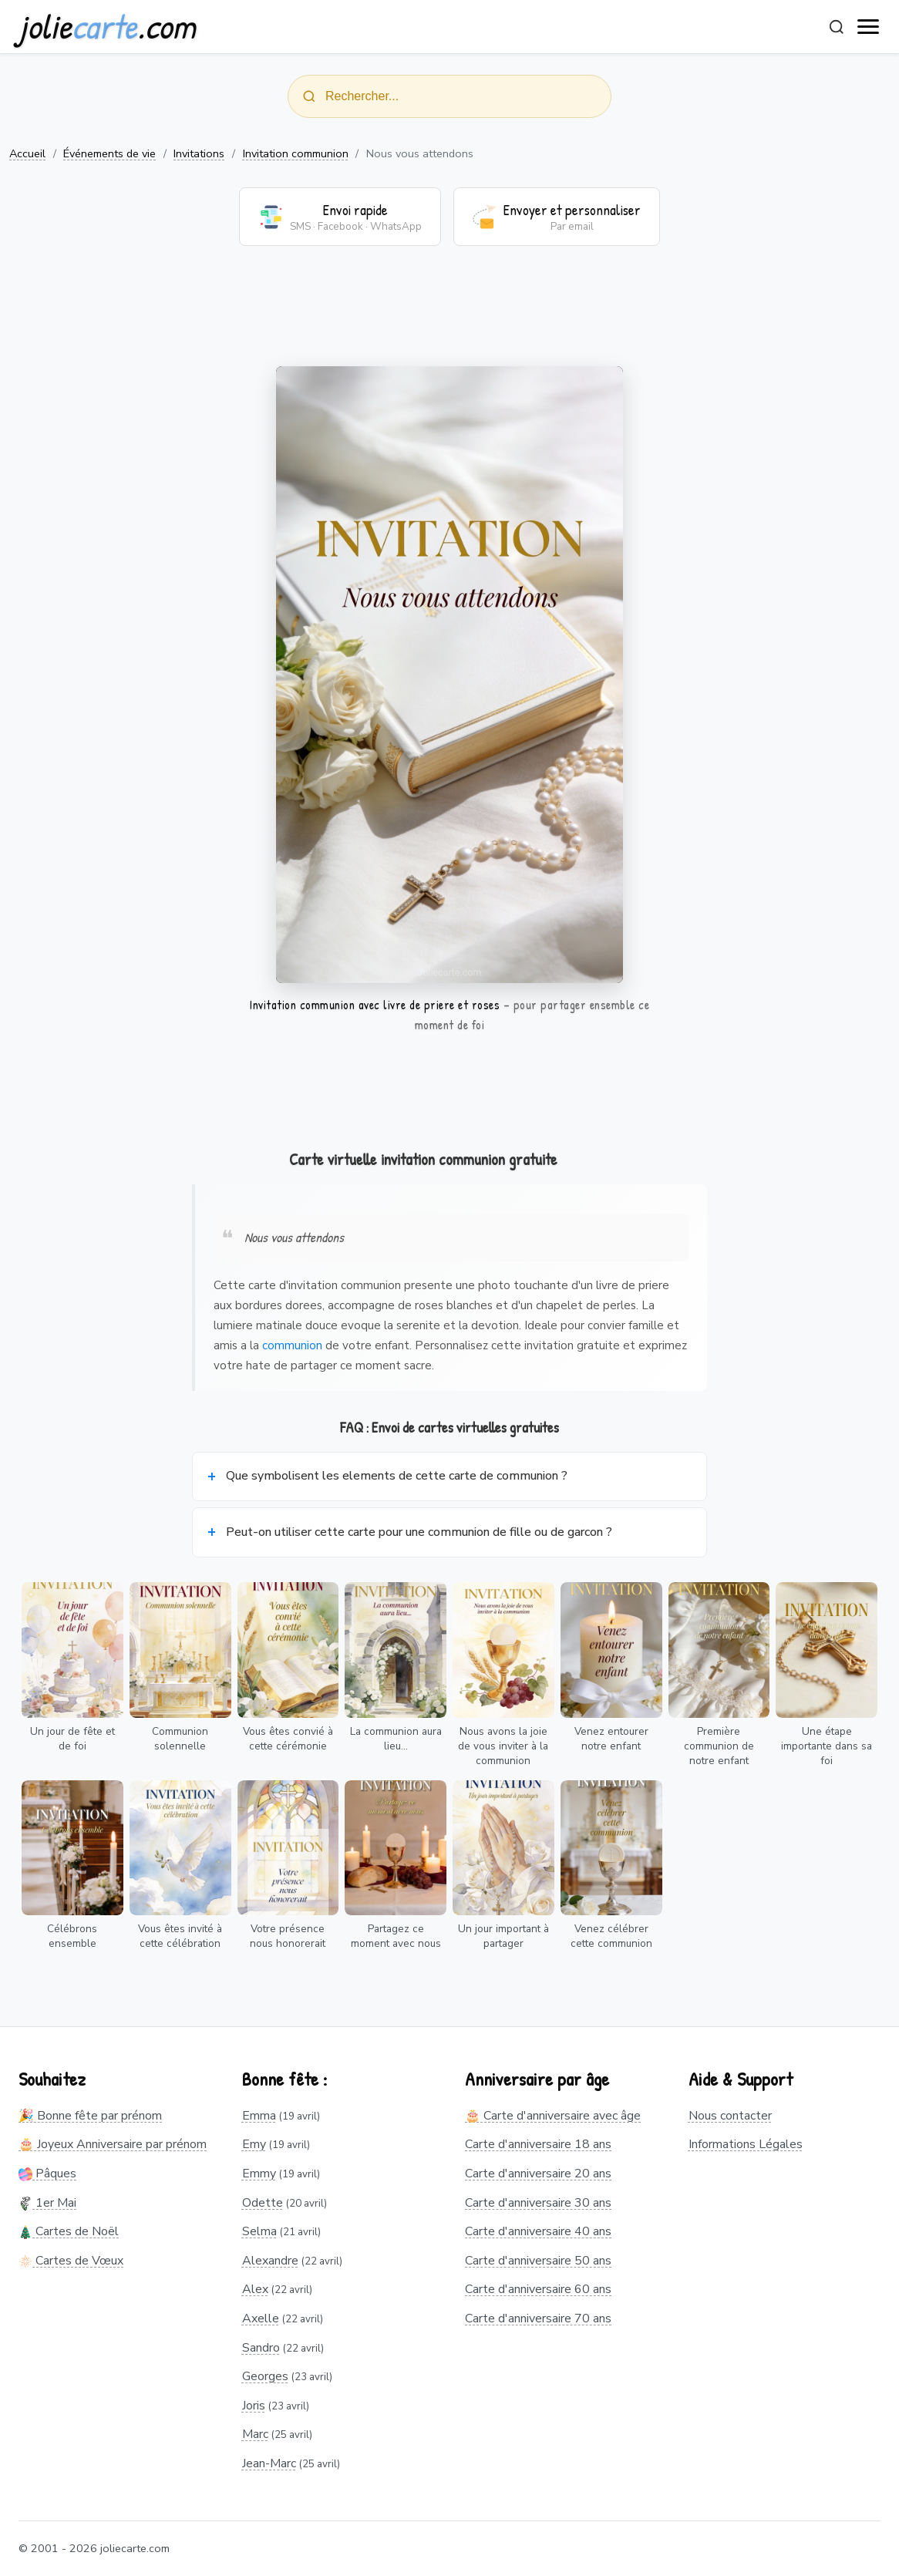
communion (292, 1345)
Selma (259, 2231)
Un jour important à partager (503, 1936)
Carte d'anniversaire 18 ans (538, 2144)
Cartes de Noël (69, 2231)
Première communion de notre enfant (719, 1746)
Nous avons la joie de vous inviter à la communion (503, 1746)
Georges (265, 2376)
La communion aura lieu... (396, 1738)
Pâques (47, 2173)
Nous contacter (730, 2115)
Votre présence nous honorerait (287, 1936)
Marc (255, 2434)
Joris (253, 2405)
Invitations (198, 153)
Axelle (260, 2318)
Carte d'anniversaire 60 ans (538, 2289)
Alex (255, 2289)
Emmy (259, 2173)
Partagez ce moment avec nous (396, 1936)
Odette (262, 2202)
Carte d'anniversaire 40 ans (538, 2231)
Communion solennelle (180, 1738)
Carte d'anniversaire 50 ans (538, 2260)
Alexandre (270, 2260)
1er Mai (47, 2202)
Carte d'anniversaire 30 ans (538, 2202)
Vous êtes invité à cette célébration (180, 1936)
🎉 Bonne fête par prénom (90, 2115)
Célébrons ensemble (72, 1936)
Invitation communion (295, 153)
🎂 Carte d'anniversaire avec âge (553, 2115)
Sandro (261, 2347)
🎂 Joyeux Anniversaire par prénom (113, 2144)
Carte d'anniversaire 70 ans (538, 2318)
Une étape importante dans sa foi (826, 1746)
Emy (254, 2144)
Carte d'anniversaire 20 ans (538, 2173)
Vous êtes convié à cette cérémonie (288, 1738)
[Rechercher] (836, 27)
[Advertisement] (449, 315)
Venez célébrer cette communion (611, 1936)
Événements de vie (109, 153)
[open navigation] (868, 27)
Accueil (27, 153)
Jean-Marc (269, 2463)
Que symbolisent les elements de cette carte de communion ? (396, 1475)
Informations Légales (746, 2144)
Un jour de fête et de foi (72, 1738)
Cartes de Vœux (71, 2260)
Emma (259, 2115)
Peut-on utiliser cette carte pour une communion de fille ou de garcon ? (419, 1532)
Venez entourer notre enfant (611, 1738)
